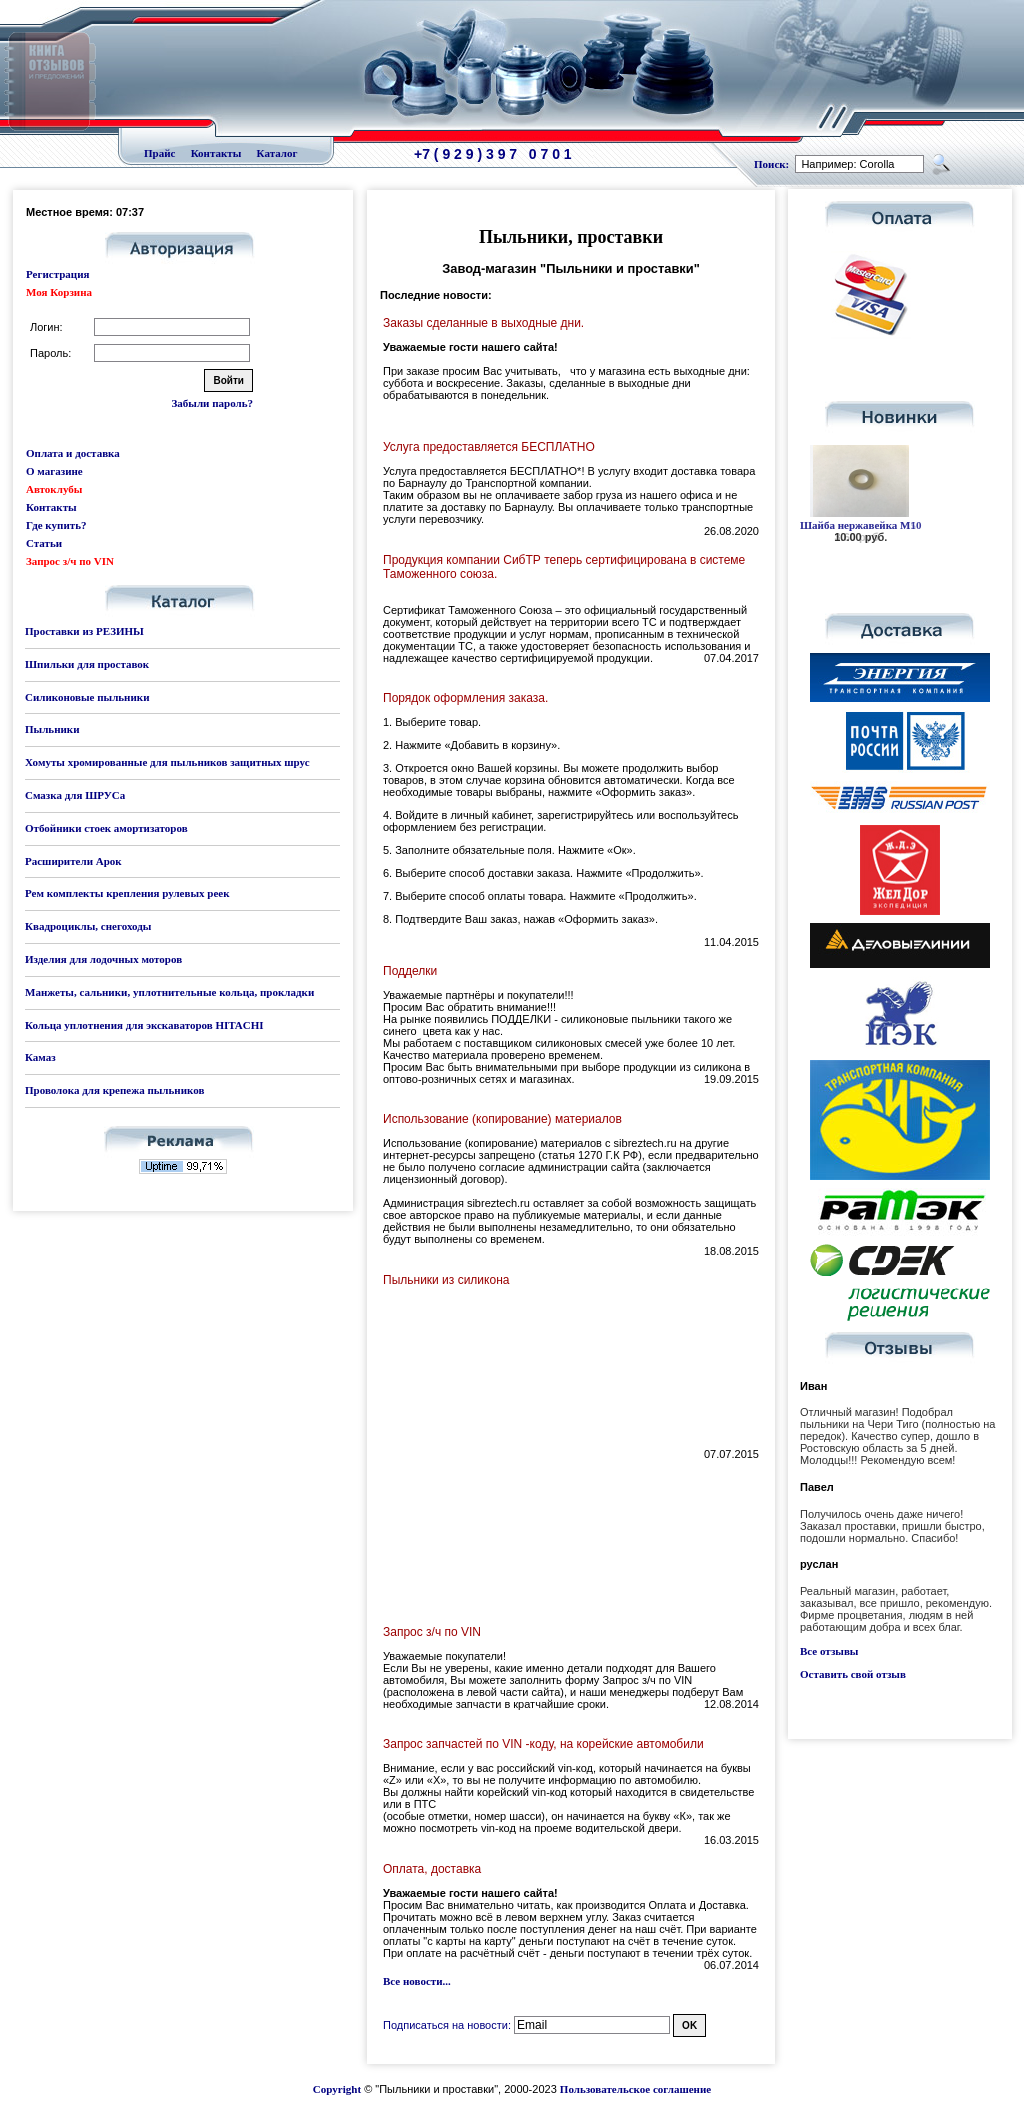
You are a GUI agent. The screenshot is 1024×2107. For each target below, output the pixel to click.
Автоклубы (54, 489)
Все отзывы (829, 1651)
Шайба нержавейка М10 (860, 525)
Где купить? (56, 525)
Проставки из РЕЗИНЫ (84, 631)
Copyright (337, 2089)
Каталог (277, 153)
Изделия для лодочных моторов (103, 959)
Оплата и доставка (73, 453)
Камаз (40, 1057)
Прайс (159, 153)
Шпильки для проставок (87, 664)
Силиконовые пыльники (87, 697)
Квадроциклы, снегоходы (88, 926)
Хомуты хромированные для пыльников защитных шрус (167, 762)
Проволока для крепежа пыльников (114, 1090)
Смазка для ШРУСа (75, 795)
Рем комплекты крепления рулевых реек (127, 893)
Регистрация (57, 274)
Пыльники (52, 729)
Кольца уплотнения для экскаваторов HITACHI (144, 1025)
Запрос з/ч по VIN (70, 561)
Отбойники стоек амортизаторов (106, 828)
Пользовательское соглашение (635, 2089)
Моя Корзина (59, 292)
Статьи (44, 543)
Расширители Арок (73, 861)
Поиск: (771, 164)
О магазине (54, 471)
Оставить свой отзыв (853, 1674)
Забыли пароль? (212, 403)
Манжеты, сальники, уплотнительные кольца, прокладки (169, 992)
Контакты (216, 153)
